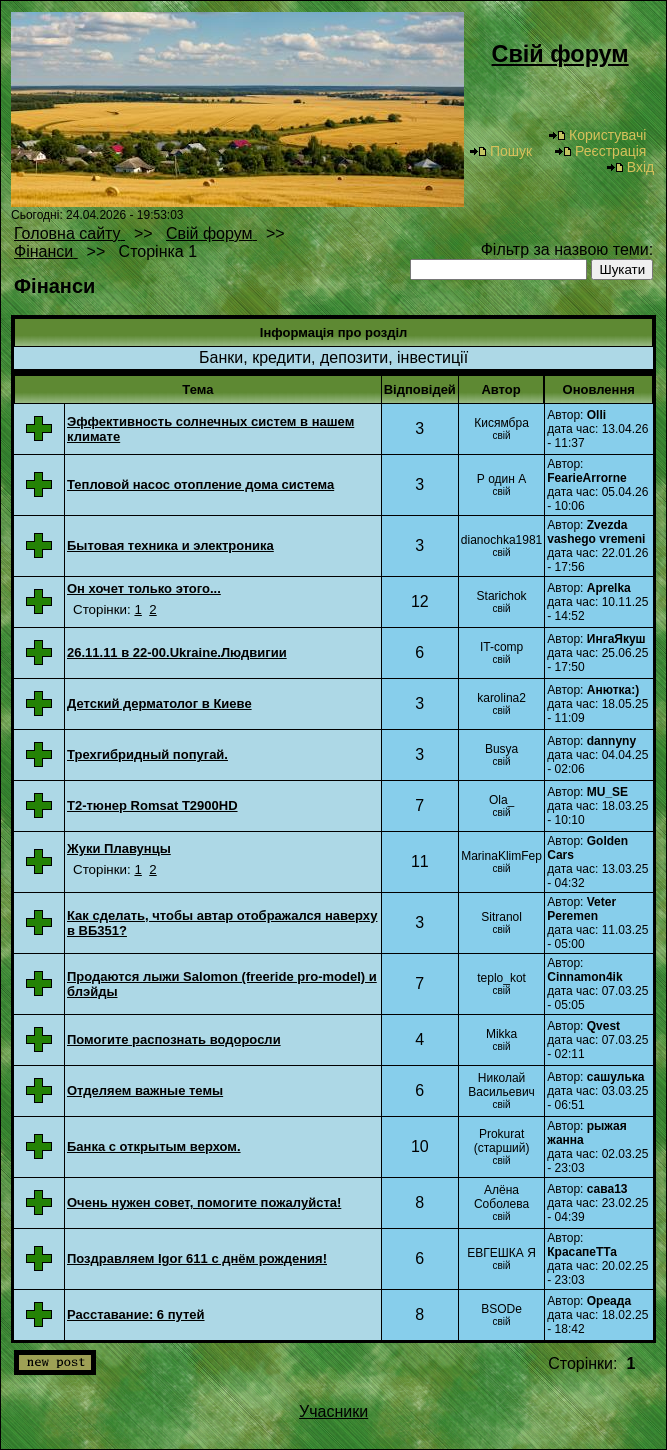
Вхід (630, 167)
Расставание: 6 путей (136, 1314)
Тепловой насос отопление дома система (200, 484)
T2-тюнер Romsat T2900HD (152, 805)
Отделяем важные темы (145, 1090)
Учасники (333, 1411)
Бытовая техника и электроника (170, 545)
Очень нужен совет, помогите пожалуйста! (204, 1202)
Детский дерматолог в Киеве (159, 703)
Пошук (500, 151)
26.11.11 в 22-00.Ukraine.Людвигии (177, 652)
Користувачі (597, 135)
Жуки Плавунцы (119, 848)
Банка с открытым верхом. (154, 1146)
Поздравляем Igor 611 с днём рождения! (197, 1258)
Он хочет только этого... (144, 588)
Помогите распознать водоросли (174, 1039)
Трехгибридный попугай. (147, 754)
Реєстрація (600, 151)
